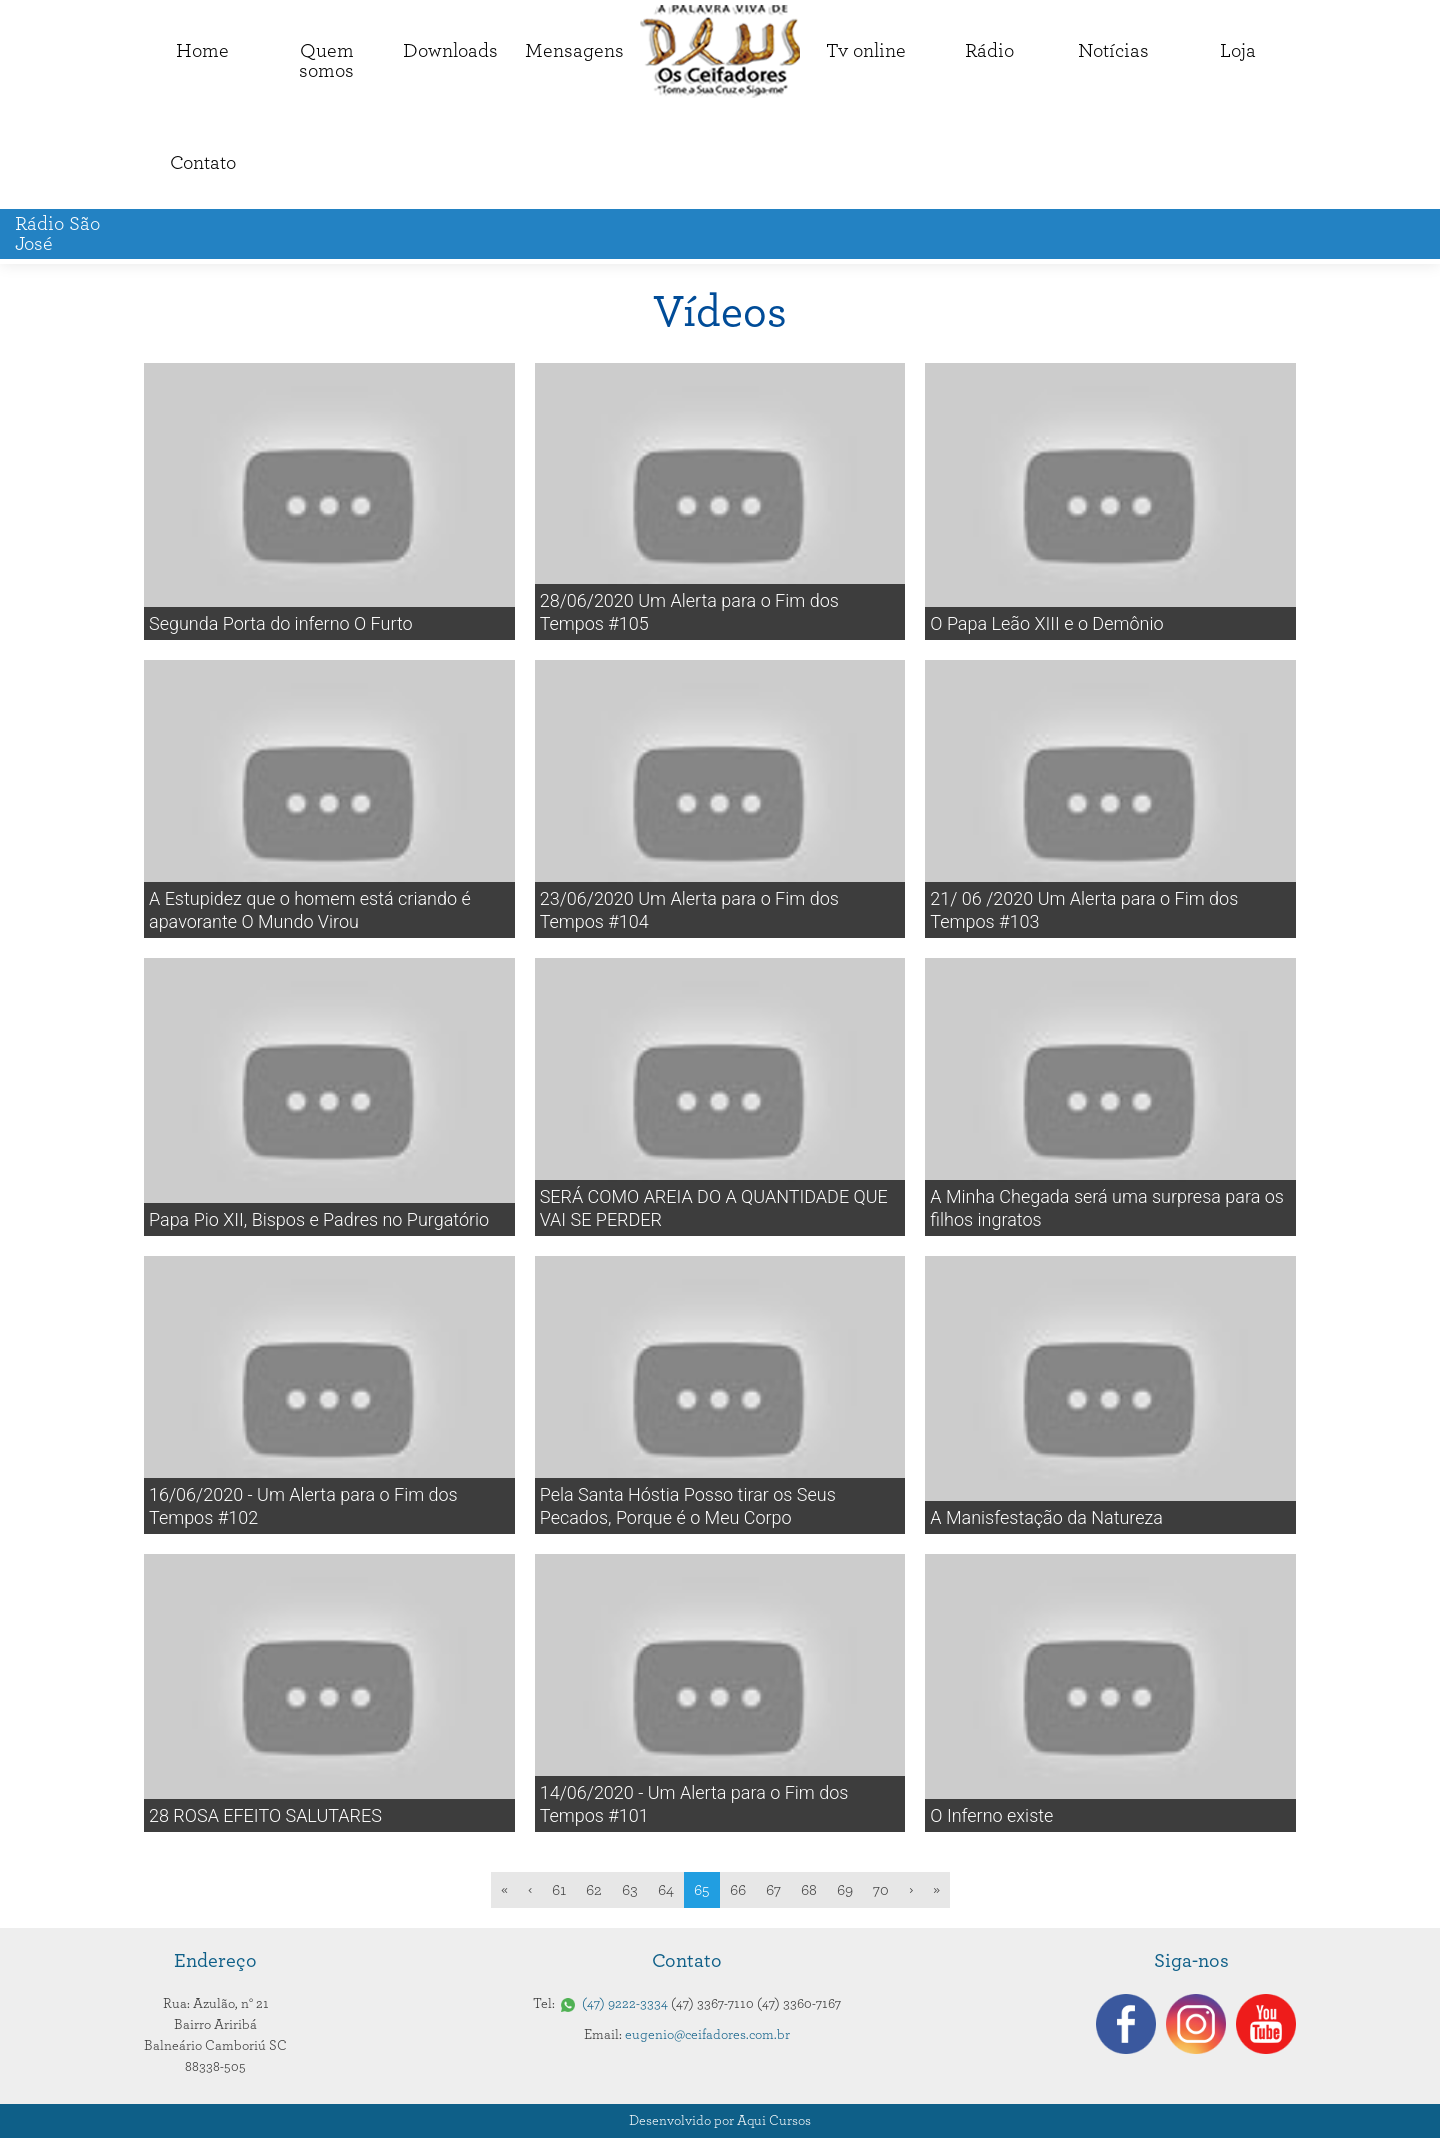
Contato (203, 163)
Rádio (989, 51)
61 (559, 1890)
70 (881, 1890)
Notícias (1113, 51)
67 (773, 1890)
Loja (1238, 51)
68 (809, 1890)
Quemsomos (326, 61)
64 (666, 1890)
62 (594, 1890)
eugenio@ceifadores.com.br (707, 2035)
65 (702, 1890)
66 (738, 1890)
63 (630, 1890)
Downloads (450, 51)
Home (202, 51)
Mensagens (574, 51)
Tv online (866, 51)
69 (845, 1890)
